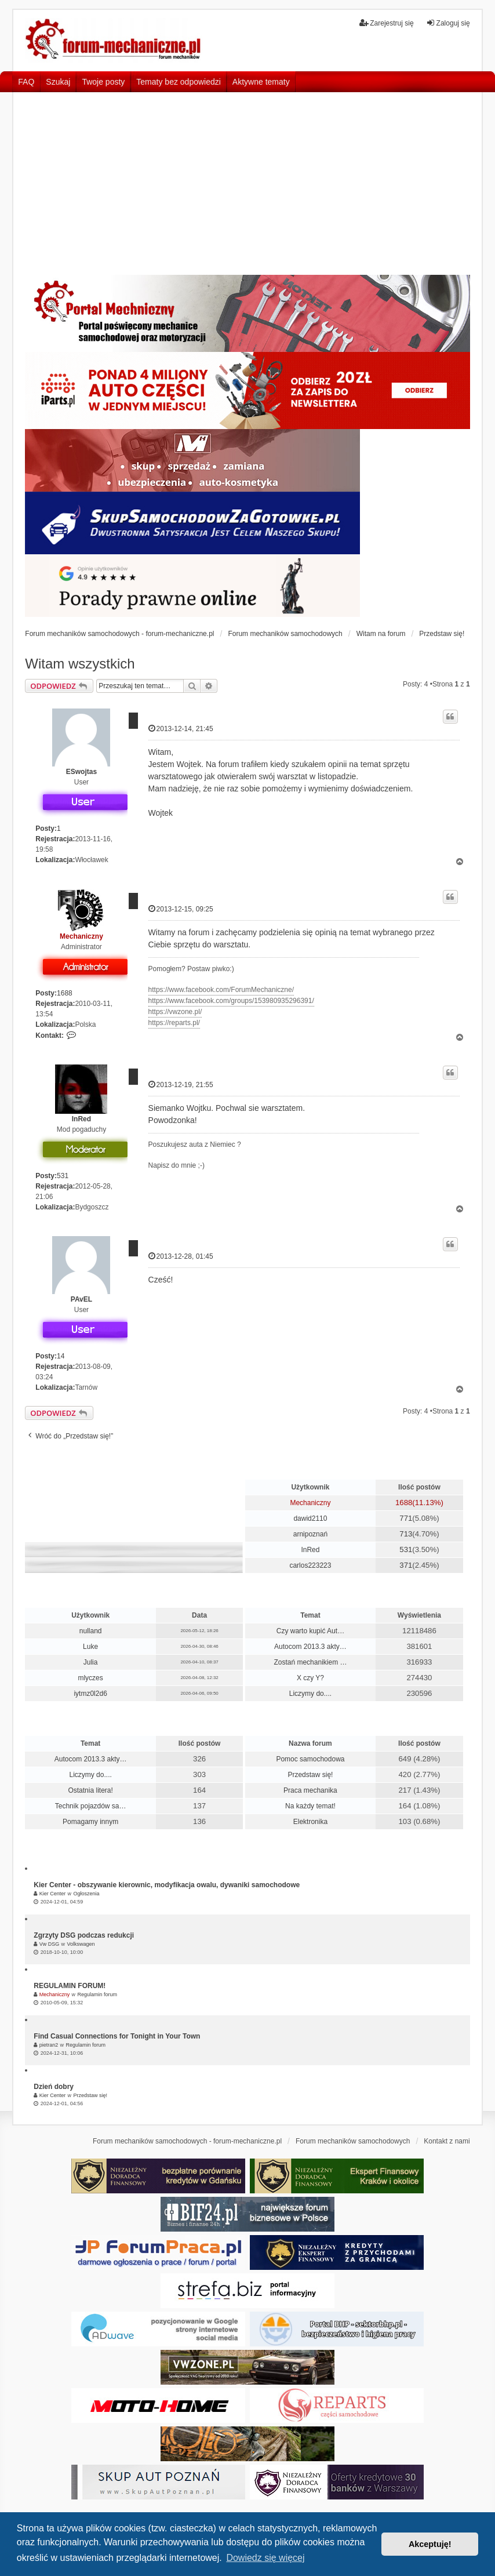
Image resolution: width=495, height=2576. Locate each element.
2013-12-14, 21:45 (180, 728)
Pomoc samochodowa (310, 1759)
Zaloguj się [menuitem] (448, 23)
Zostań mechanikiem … (310, 1662)
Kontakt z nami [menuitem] (446, 2141)
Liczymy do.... (310, 1694)
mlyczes (90, 1678)
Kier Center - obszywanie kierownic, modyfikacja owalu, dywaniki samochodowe (167, 1885)
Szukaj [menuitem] (58, 81)
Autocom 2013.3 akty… (310, 1647)
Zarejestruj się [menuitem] (386, 23)
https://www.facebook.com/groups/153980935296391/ (231, 1001)
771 (405, 1518)
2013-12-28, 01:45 (180, 1256)
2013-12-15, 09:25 (180, 908)
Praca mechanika (310, 1790)
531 (62, 1176)
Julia (90, 1662)
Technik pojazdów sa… (90, 1806)
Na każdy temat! (310, 1806)
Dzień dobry (54, 2087)
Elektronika (310, 1822)
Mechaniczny (81, 936)
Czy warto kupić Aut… (310, 1631)
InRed (81, 1119)
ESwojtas (81, 772)
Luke (90, 1647)
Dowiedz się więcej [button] (265, 2558)
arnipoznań (310, 1534)
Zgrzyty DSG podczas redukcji (84, 1935)
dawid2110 (310, 1518)
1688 (64, 993)
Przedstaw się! (310, 1775)
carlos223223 (310, 1565)
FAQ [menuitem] (26, 81)
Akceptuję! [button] (430, 2544)
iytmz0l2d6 (90, 1694)
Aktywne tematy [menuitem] (261, 81)
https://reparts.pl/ (174, 1023)
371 (405, 1565)
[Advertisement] (247, 188)
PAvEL (81, 1299)
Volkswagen (80, 1944)
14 (60, 1356)
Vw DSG (49, 1944)
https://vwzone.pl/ (175, 1012)
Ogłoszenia (86, 1893)
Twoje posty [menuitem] (103, 81)
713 (405, 1533)
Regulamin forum (97, 1994)
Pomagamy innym (90, 1822)
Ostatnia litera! (90, 1790)
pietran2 (49, 2045)
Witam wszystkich (79, 663)
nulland (90, 1631)
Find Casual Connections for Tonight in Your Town (117, 2036)
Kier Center (52, 1893)
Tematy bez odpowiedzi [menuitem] (178, 81)
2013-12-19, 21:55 (180, 1084)
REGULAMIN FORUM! (69, 1986)
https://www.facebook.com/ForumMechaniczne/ (221, 990)
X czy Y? (310, 1678)
